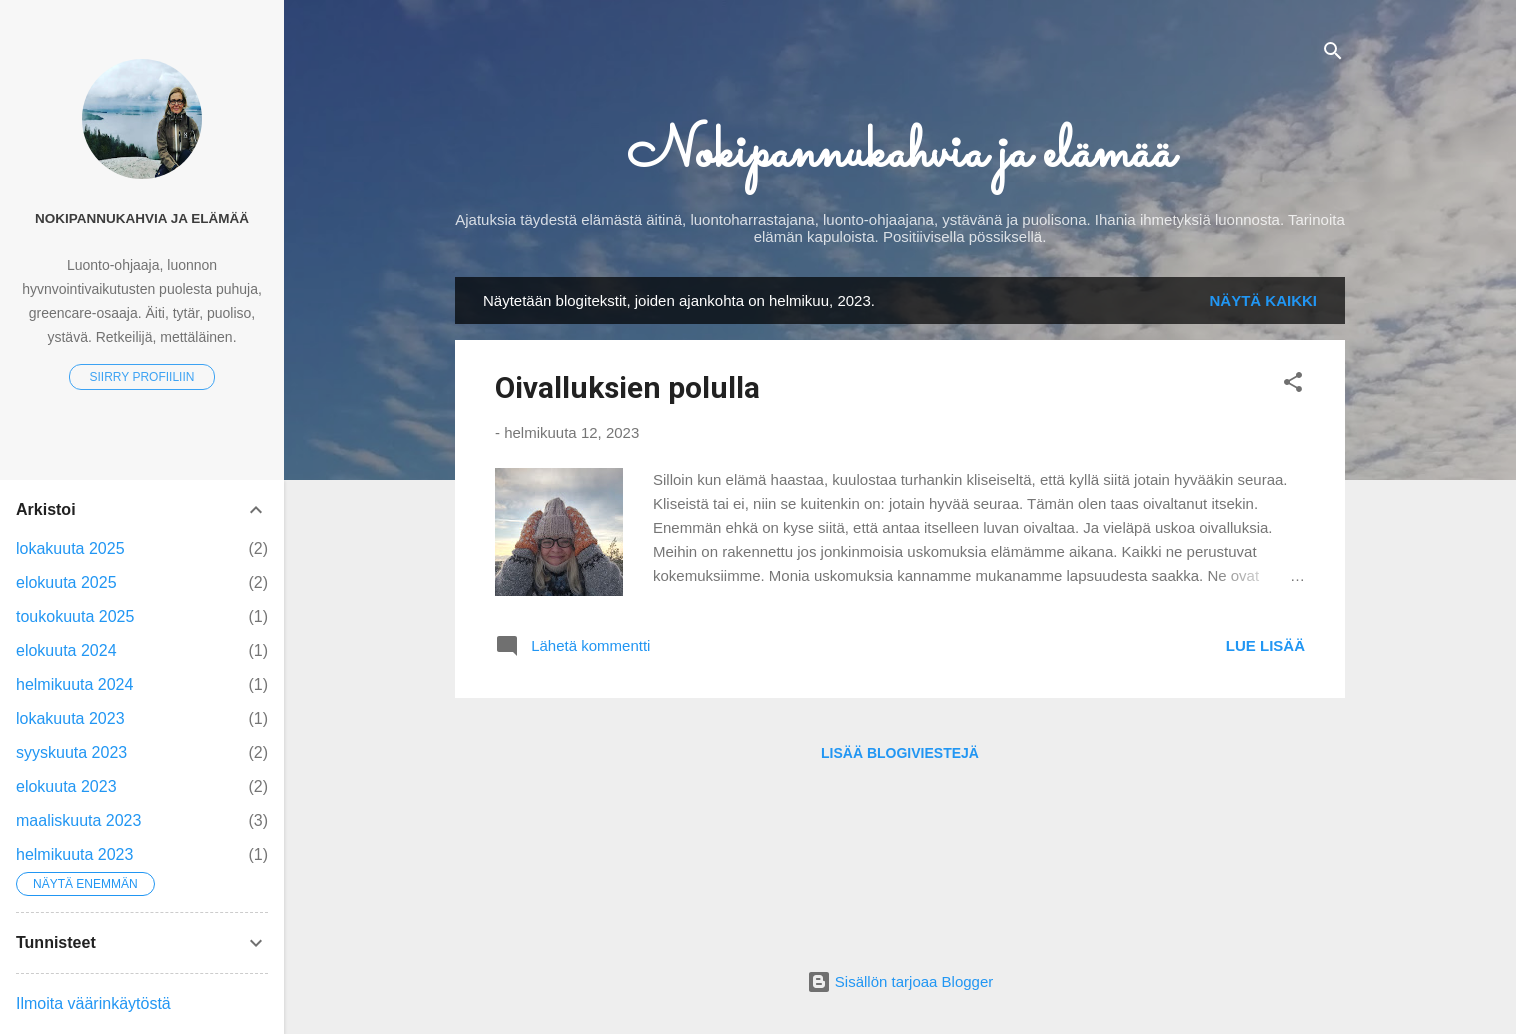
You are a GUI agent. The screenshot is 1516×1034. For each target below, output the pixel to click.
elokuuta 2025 (66, 582)
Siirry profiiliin (142, 377)
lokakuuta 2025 (70, 548)
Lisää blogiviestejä (900, 753)
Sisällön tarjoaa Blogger (900, 981)
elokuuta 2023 (66, 786)
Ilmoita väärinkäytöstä (93, 1003)
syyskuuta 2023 (71, 752)
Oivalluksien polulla (627, 387)
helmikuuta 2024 (74, 684)
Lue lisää (1265, 645)
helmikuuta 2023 (74, 854)
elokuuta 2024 (66, 650)
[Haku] (1333, 54)
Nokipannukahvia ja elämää (900, 154)
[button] (1293, 385)
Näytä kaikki (1264, 300)
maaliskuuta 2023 (78, 820)
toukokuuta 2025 (75, 616)
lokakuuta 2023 (70, 718)
